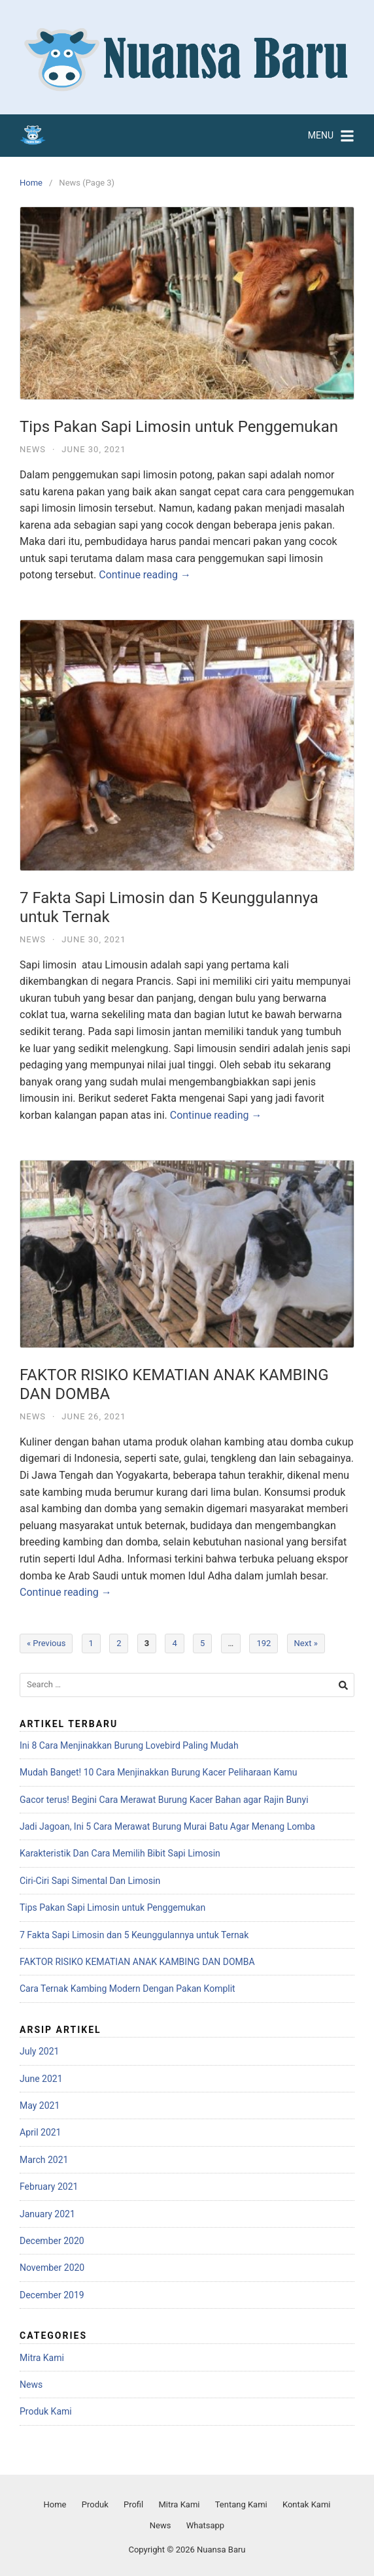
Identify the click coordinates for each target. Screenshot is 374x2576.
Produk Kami (46, 2411)
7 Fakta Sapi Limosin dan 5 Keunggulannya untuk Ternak (134, 1935)
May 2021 (40, 2105)
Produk (95, 2504)
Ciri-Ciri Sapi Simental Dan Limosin (90, 1880)
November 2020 (52, 2267)
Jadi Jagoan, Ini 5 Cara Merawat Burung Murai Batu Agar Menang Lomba (167, 1826)
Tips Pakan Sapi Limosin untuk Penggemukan (179, 427)
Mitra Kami (42, 2358)
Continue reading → (145, 575)
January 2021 (47, 2214)
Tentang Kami (241, 2504)
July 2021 (39, 2051)
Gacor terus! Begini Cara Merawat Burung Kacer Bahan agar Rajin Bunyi (164, 1799)
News (33, 449)
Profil (133, 2504)
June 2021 (41, 2078)
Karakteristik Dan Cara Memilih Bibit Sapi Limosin (120, 1853)
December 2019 (52, 2295)
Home (31, 183)
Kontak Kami (306, 2504)
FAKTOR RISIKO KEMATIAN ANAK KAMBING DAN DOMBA (137, 1962)
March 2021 (44, 2160)
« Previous (46, 1643)
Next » (306, 1643)
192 (263, 1643)
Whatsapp (205, 2525)
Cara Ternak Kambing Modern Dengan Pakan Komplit (127, 1988)
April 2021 (40, 2132)
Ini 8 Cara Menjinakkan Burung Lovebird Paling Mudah (129, 1745)
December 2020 (52, 2241)
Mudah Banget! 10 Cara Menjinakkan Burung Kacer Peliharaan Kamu (159, 1772)
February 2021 (49, 2186)
